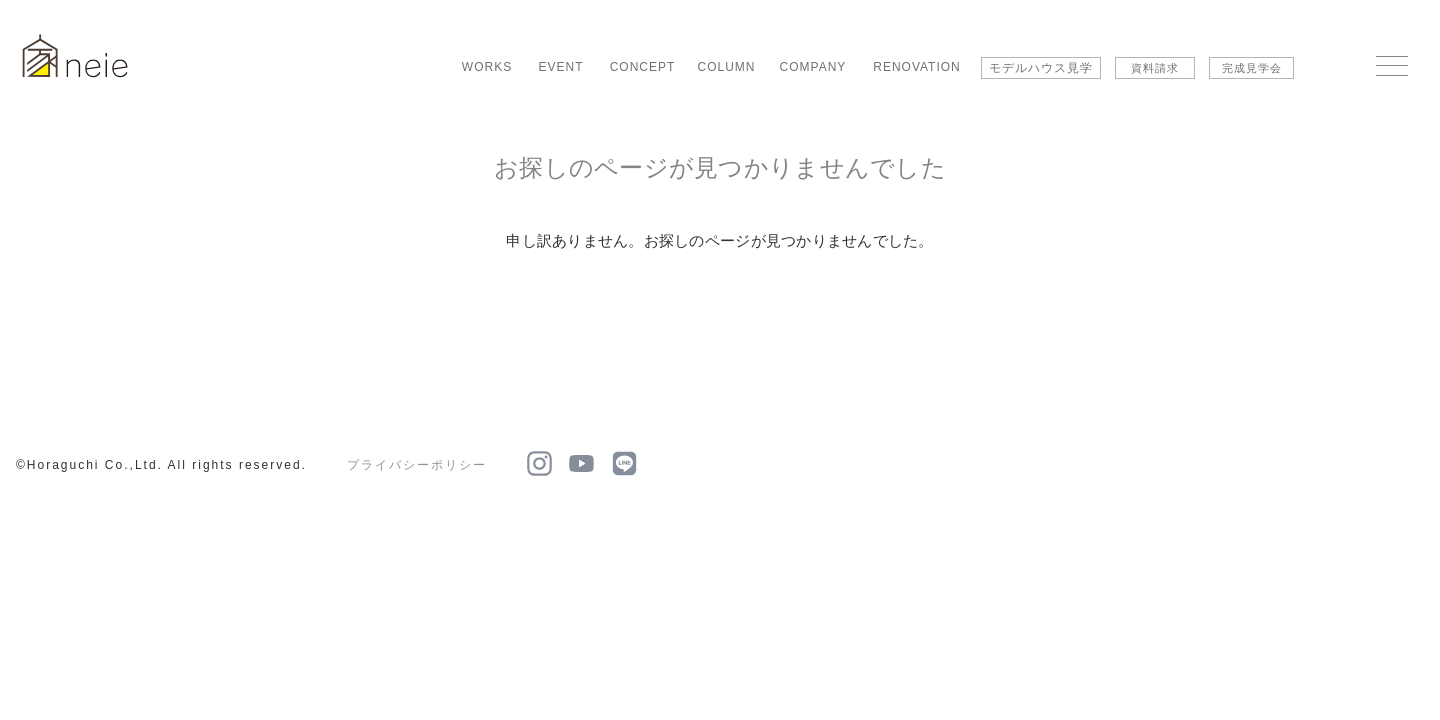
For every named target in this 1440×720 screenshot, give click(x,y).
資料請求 (1155, 68)
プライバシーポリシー (417, 465)
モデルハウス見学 (1041, 68)
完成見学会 (1252, 68)
